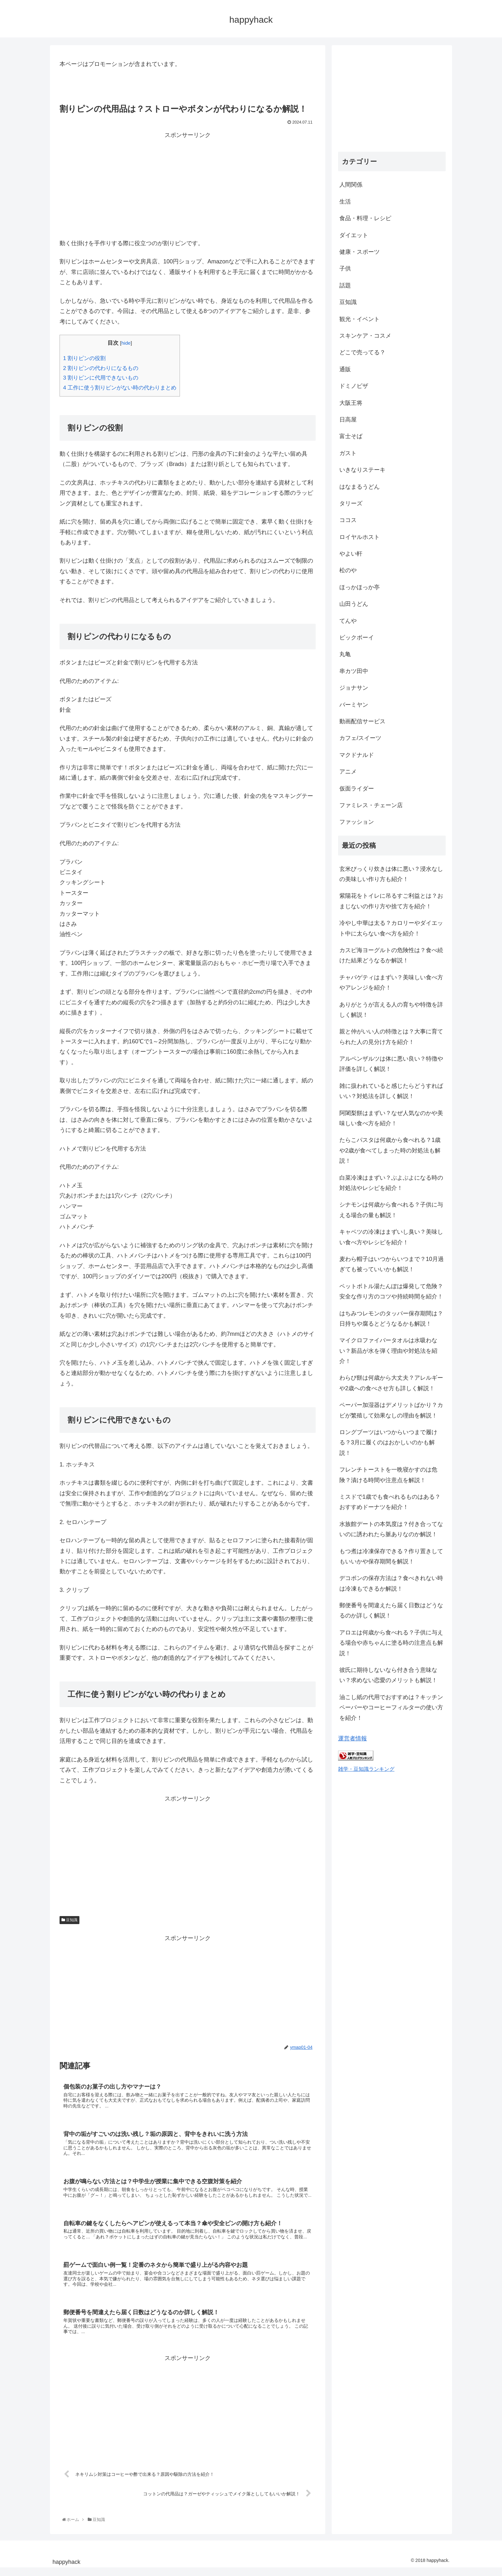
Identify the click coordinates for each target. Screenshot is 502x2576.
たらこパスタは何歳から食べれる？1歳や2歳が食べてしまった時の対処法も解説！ (390, 1150)
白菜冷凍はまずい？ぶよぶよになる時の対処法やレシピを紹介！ (391, 1183)
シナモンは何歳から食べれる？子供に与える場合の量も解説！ (391, 1209)
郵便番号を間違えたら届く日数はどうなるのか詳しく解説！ (391, 1610)
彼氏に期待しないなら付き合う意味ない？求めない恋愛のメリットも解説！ (388, 1675)
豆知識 (69, 1920)
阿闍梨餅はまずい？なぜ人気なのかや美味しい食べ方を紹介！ (391, 1118)
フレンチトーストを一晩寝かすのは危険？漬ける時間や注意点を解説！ (388, 1474)
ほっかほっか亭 (359, 587)
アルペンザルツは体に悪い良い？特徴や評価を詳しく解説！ (391, 1063)
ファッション (356, 822)
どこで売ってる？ (362, 352)
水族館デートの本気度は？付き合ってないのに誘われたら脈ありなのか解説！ (391, 1529)
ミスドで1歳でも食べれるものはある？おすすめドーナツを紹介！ (390, 1502)
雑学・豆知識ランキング (366, 1769)
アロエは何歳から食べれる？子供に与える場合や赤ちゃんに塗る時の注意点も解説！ (391, 1643)
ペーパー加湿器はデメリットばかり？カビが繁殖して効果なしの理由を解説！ (391, 1410)
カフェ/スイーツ (360, 738)
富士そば (350, 436)
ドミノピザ (353, 386)
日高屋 (348, 419)
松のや (348, 570)
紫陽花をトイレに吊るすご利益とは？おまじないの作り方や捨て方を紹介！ (391, 901)
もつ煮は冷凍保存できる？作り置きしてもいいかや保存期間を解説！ (391, 1556)
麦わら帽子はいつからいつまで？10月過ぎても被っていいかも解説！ (391, 1264)
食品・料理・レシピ (365, 218)
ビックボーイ (356, 637)
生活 (345, 201)
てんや (348, 621)
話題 (345, 285)
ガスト (348, 453)
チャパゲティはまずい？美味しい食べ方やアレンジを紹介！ (391, 982)
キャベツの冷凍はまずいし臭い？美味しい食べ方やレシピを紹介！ (391, 1237)
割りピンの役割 (84, 358)
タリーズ (350, 503)
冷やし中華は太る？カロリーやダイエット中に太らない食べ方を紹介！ (391, 928)
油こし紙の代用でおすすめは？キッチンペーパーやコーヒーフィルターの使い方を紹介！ (391, 1707)
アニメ (348, 771)
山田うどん (353, 604)
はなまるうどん (359, 487)
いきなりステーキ (362, 470)
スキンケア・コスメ (365, 336)
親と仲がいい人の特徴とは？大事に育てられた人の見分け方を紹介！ (391, 1036)
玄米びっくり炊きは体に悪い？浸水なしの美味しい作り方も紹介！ (391, 874)
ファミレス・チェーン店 (371, 805)
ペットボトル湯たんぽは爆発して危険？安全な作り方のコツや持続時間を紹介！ (391, 1291)
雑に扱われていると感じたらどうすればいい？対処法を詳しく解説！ (391, 1091)
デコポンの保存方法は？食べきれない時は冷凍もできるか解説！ (391, 1583)
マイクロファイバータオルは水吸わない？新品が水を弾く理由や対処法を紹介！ (388, 1350)
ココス (348, 520)
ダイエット (353, 235)
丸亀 (345, 654)
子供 (345, 268)
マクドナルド (356, 755)
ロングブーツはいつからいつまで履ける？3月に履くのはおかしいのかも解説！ (388, 1442)
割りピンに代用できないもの (100, 378)
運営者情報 (352, 1738)
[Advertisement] (188, 185)
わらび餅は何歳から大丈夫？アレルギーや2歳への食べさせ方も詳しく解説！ (391, 1383)
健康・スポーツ (359, 252)
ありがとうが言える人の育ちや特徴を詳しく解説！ (391, 1009)
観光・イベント (359, 319)
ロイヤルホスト (359, 537)
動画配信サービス (362, 721)
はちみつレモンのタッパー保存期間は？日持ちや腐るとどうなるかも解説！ (391, 1318)
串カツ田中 (353, 671)
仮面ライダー (356, 788)
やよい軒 (350, 553)
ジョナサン (353, 688)
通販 (345, 369)
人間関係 (350, 184)
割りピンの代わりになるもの (100, 368)
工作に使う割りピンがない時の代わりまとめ (119, 388)
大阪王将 (350, 403)
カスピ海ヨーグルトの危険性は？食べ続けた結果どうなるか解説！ (391, 955)
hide (126, 343)
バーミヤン (353, 705)
